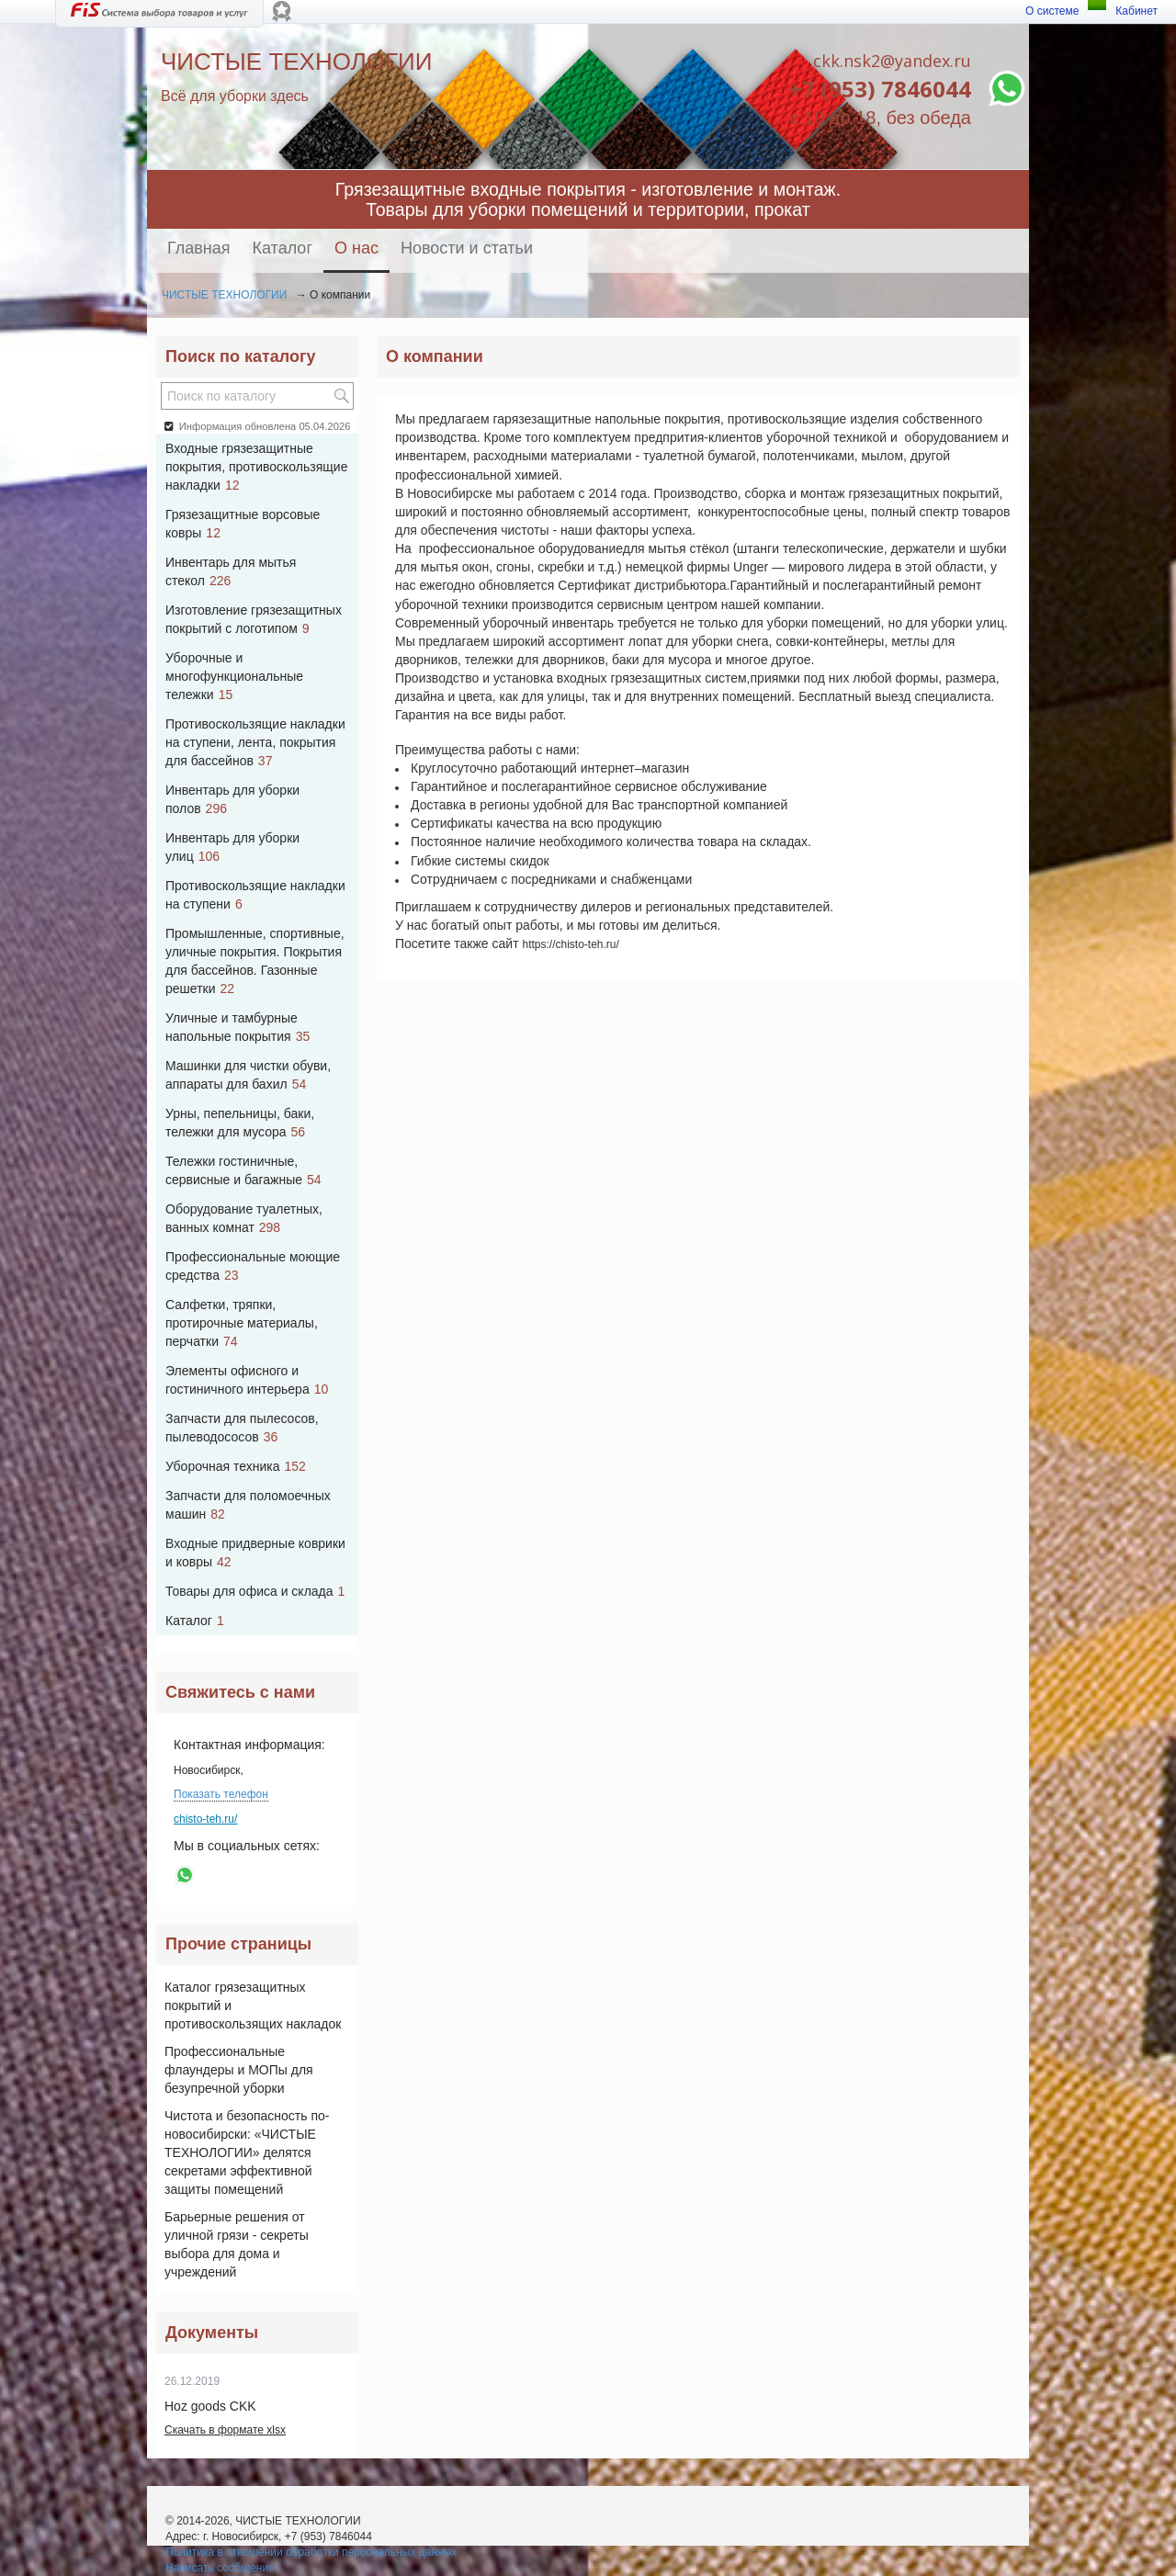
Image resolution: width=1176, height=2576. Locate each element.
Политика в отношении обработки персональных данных (311, 2552)
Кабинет (1136, 11)
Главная (199, 248)
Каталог (282, 248)
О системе (1052, 11)
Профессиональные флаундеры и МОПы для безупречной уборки (238, 2070)
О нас (356, 248)
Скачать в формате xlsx (225, 2429)
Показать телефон (221, 1794)
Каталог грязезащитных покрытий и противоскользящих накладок (252, 2005)
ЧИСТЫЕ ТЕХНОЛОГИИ (224, 294)
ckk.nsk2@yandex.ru (892, 61)
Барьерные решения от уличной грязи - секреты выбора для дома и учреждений (236, 2244)
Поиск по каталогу (240, 356)
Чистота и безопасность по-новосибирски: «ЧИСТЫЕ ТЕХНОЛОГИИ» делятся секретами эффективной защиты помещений (246, 2152)
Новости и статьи (467, 248)
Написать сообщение (220, 2567)
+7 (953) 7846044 (880, 88)
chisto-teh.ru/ (205, 1819)
